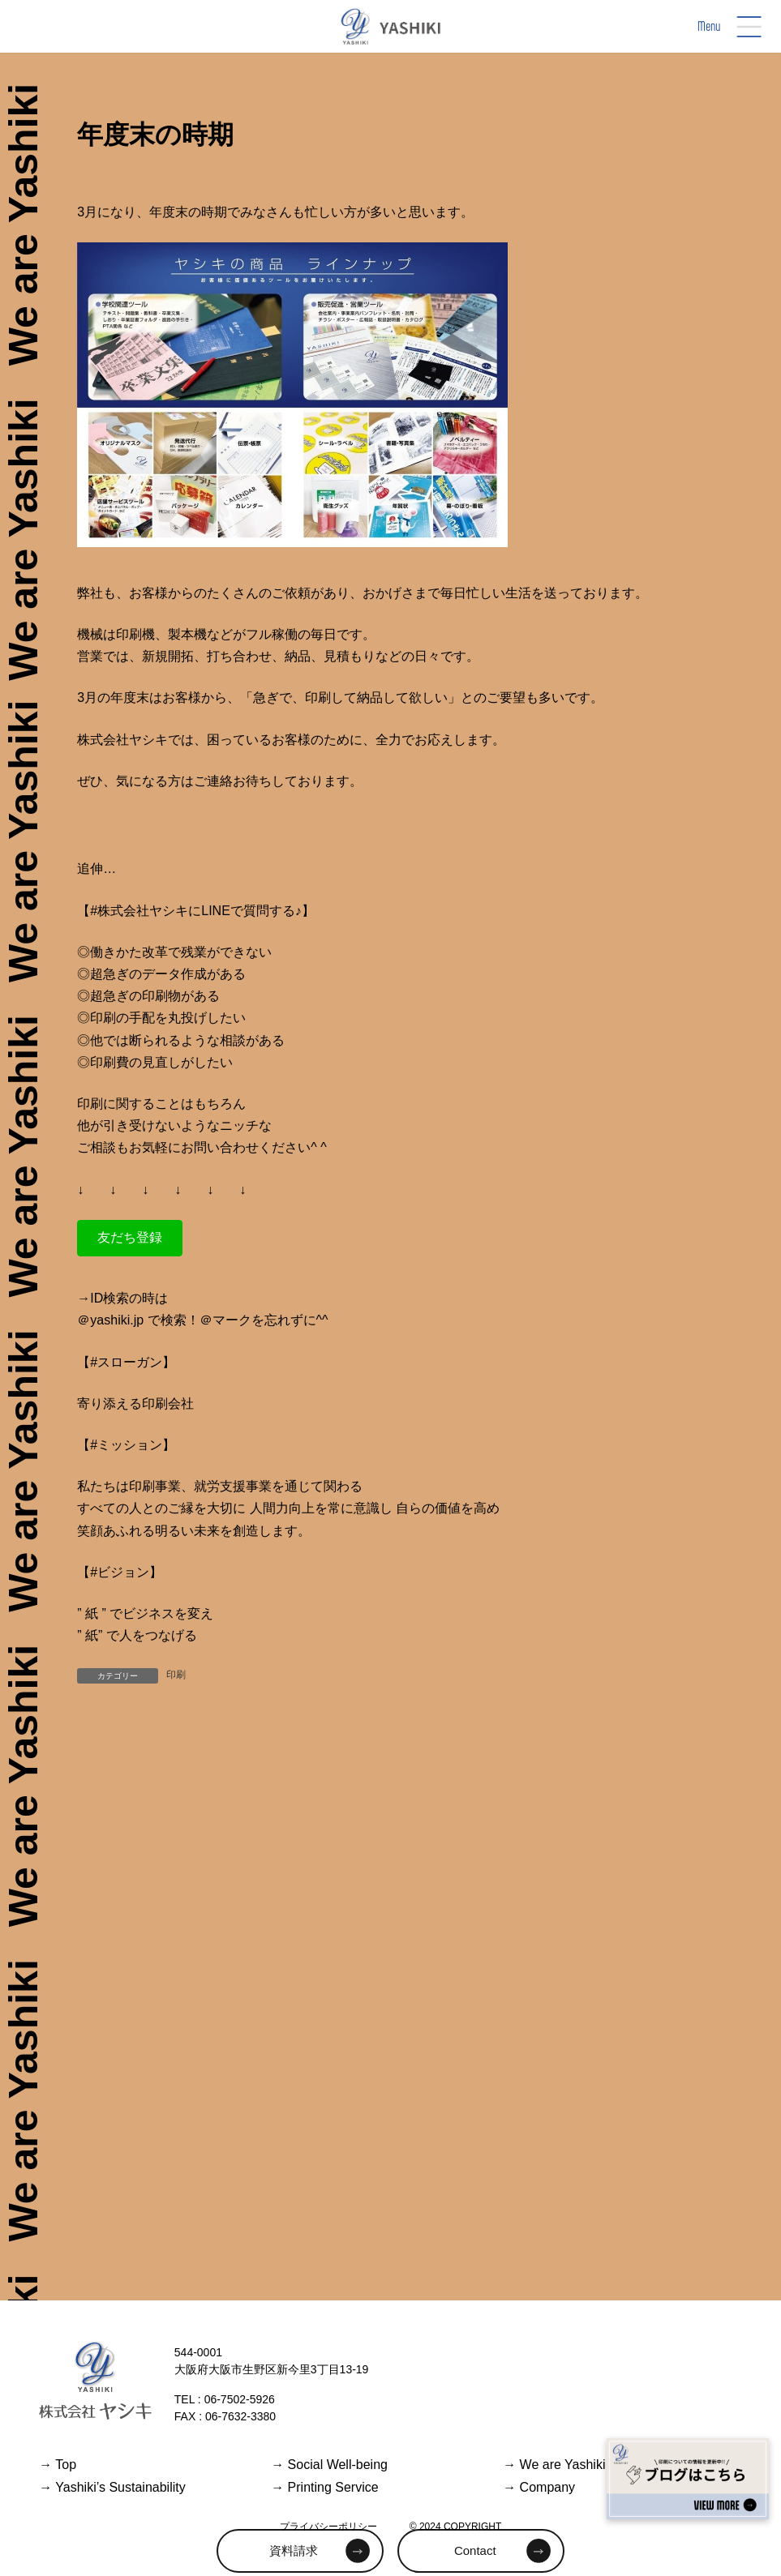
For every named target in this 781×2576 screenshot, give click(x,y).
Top (57, 2464)
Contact (475, 2550)
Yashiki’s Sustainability (112, 2487)
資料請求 (293, 2550)
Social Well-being (329, 2464)
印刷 (176, 1674)
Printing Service (325, 2487)
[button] (129, 1238)
